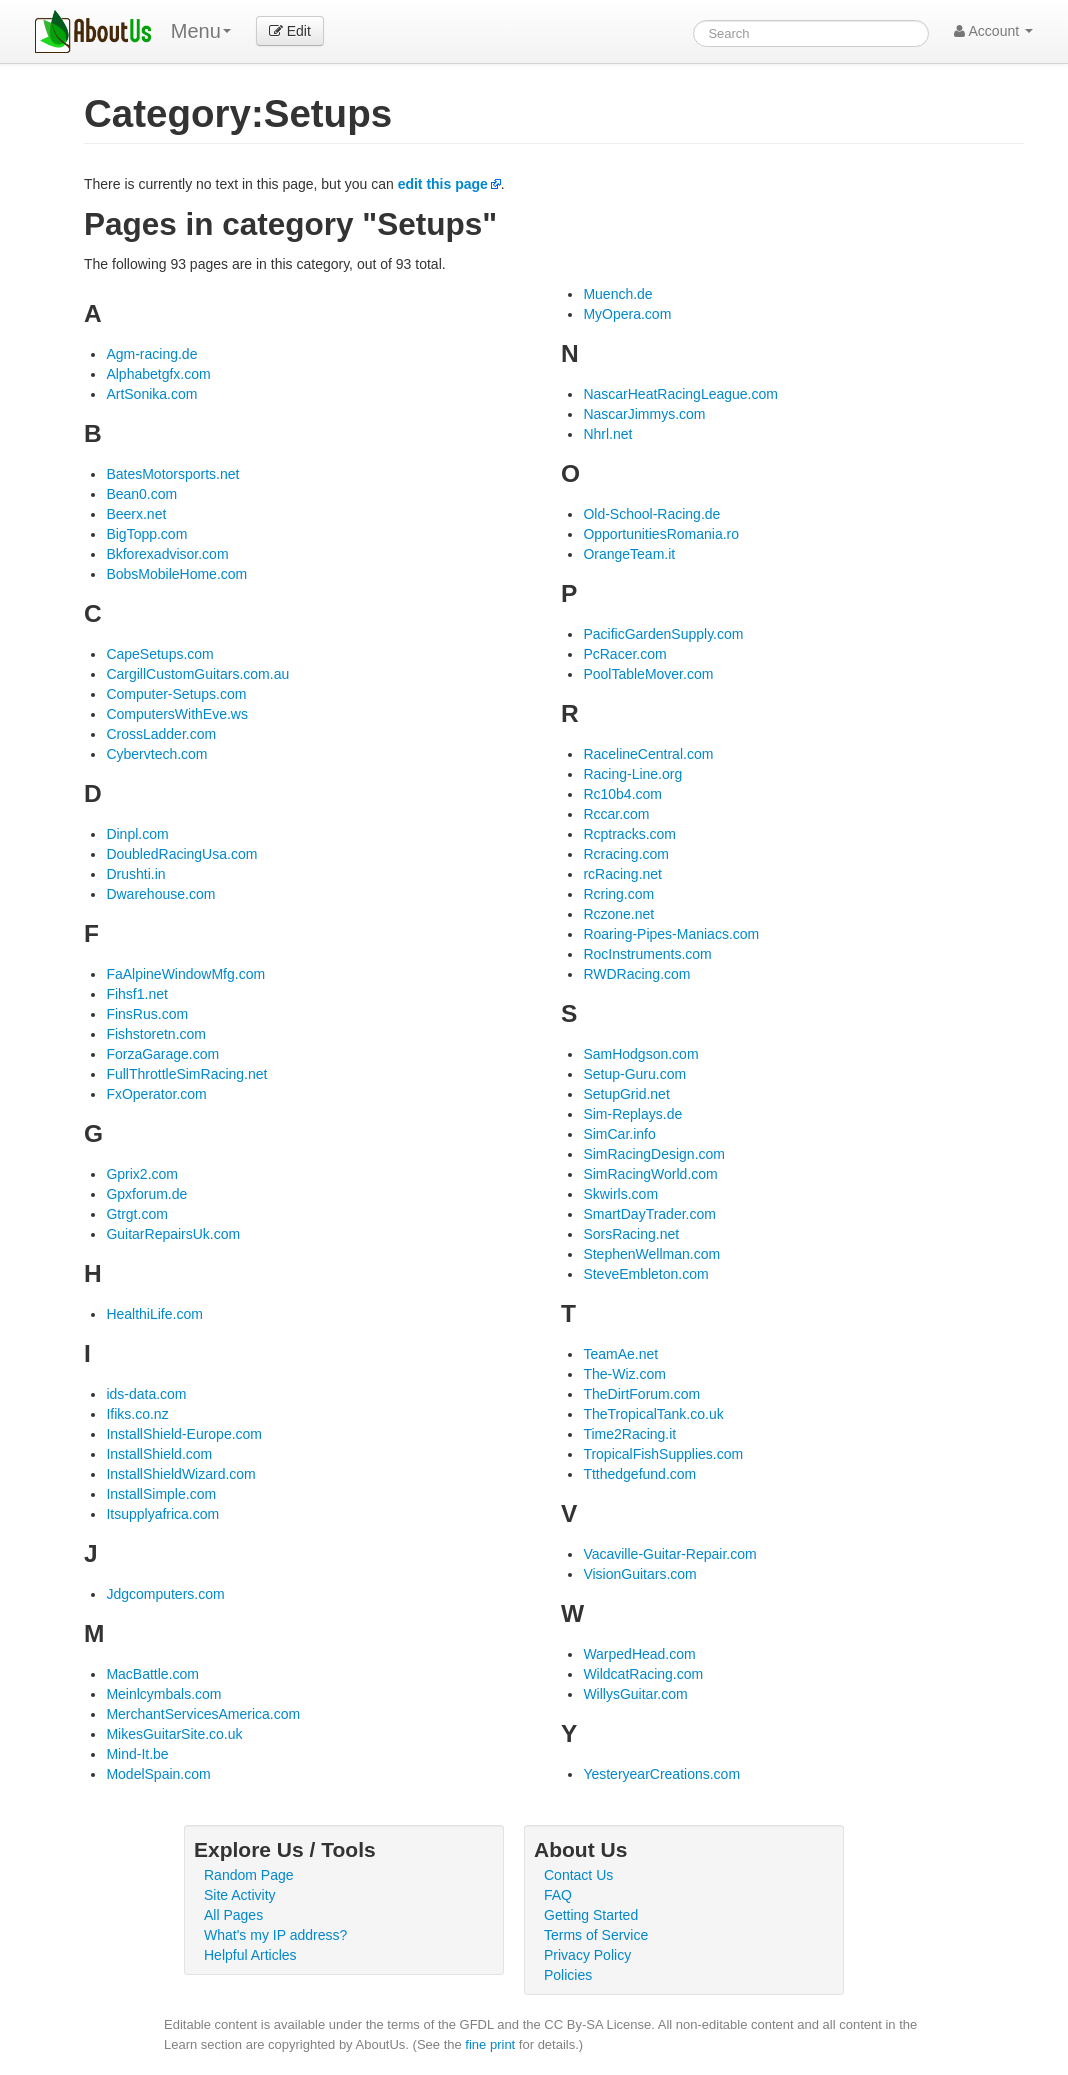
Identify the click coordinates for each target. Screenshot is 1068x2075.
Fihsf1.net (136, 994)
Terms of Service (596, 1935)
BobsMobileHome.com (176, 574)
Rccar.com (616, 814)
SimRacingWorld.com (650, 1174)
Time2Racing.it (629, 1434)
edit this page (443, 184)
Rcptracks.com (629, 834)
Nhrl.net (607, 434)
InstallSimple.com (161, 1494)
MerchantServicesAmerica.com (203, 1714)
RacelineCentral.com (648, 754)
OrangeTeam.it (629, 554)
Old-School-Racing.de (651, 514)
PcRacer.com (624, 654)
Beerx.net (136, 514)
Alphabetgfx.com (158, 374)
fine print (490, 2044)
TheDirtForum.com (641, 1394)
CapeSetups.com (159, 654)
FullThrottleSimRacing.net (186, 1074)
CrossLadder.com (161, 734)
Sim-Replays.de (632, 1114)
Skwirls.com (620, 1194)
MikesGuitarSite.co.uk (174, 1734)
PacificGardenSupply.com (663, 634)
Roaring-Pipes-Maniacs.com (671, 934)
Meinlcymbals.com (163, 1694)
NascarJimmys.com (644, 414)
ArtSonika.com (151, 394)
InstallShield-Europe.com (184, 1434)
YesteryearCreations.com (661, 1774)
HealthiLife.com (154, 1314)
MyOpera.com (627, 314)
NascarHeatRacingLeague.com (680, 394)
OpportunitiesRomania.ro (661, 534)
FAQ (558, 1895)
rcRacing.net (622, 874)
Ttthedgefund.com (639, 1474)
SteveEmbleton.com (645, 1274)
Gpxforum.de (146, 1194)
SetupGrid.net (626, 1094)
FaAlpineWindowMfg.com (185, 974)
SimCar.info (619, 1134)
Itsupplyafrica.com (162, 1514)
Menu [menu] (201, 31)
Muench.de (617, 294)
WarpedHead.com (639, 1654)
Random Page (249, 1875)
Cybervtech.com (156, 754)
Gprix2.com (142, 1174)
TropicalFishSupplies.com (663, 1454)
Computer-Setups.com (176, 694)
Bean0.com (141, 494)
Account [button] (993, 31)
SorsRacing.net (631, 1234)
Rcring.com (618, 894)
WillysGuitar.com (635, 1694)
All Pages (233, 1915)
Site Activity (240, 1895)
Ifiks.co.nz (137, 1414)
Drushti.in (135, 874)
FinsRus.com (147, 1014)
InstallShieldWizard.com (180, 1474)
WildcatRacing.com (643, 1674)
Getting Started (591, 1915)
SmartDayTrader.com (649, 1214)
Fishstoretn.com (156, 1034)
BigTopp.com (146, 534)
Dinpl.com (137, 834)
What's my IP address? (275, 1935)
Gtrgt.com (136, 1214)
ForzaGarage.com (162, 1054)
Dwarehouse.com (160, 894)
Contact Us (578, 1875)
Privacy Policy (587, 1955)
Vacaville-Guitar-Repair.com (669, 1554)
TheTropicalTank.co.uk (653, 1414)
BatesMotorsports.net (172, 474)
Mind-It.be (137, 1754)
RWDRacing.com (636, 974)
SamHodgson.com (640, 1054)
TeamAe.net (620, 1354)
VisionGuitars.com (639, 1574)
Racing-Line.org (632, 774)
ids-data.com (146, 1394)
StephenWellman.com (651, 1254)
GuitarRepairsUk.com (173, 1234)
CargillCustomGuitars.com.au (197, 674)
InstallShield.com (159, 1454)
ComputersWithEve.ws (177, 714)
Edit (290, 31)
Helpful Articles (250, 1955)
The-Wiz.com (624, 1374)
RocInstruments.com (647, 954)
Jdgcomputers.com (165, 1594)
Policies (568, 1975)
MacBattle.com (152, 1674)
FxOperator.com (156, 1094)
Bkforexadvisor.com (167, 554)
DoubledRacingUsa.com (181, 854)
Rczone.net (618, 914)
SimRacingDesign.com (654, 1154)
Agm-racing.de (151, 354)
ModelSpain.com (158, 1774)
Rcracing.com (626, 854)
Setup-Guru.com (634, 1074)
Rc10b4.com (622, 794)
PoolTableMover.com (648, 674)
